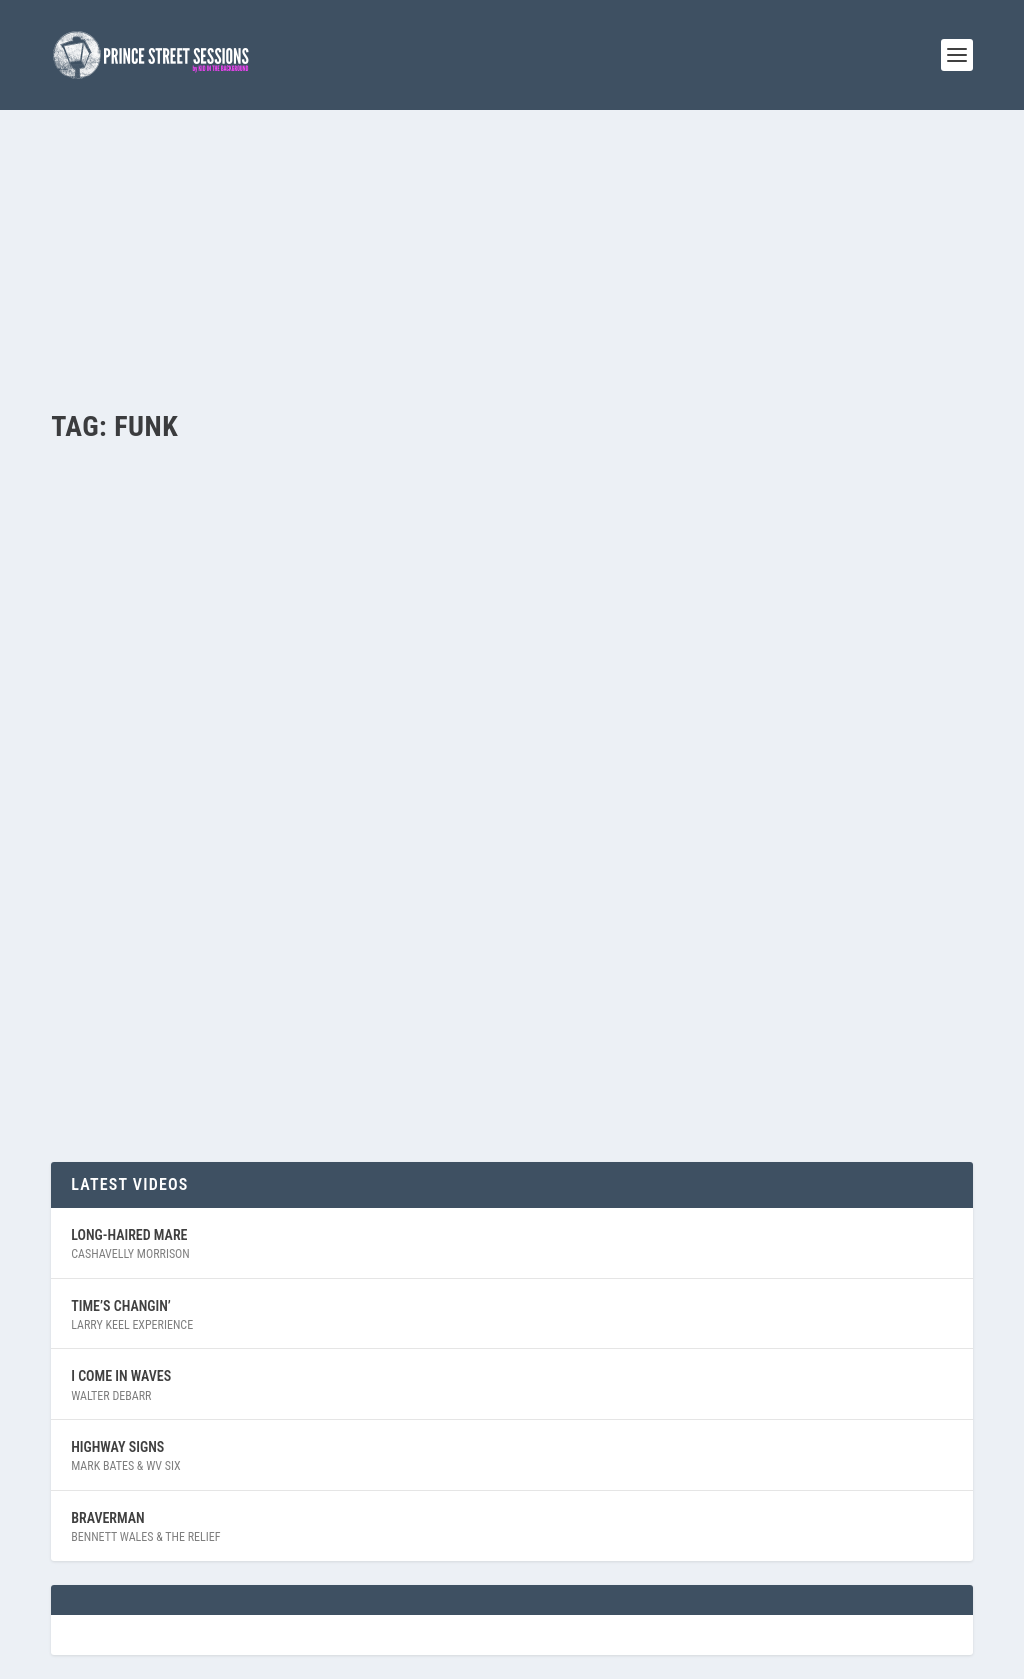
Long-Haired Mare (129, 1235)
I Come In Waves (121, 1376)
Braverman (107, 1518)
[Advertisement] (512, 260)
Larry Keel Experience (132, 1325)
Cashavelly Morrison (130, 1254)
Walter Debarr (111, 1396)
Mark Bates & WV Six (126, 1466)
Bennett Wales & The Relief (145, 1537)
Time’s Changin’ (121, 1306)
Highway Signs (117, 1447)
